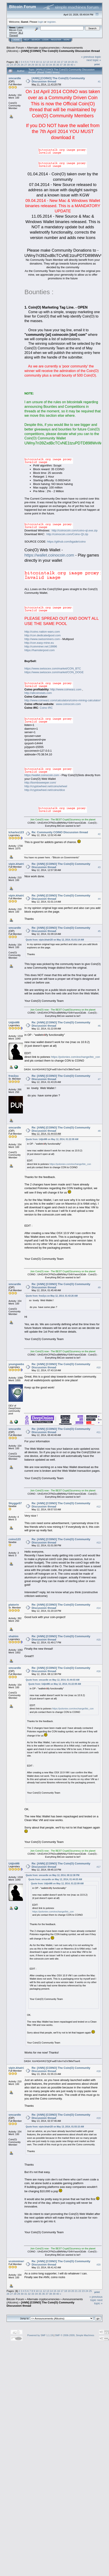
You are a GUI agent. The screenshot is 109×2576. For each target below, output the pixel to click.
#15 (98, 1639)
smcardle (15, 78)
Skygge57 (15, 1503)
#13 (98, 1542)
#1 (99, 81)
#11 (98, 1432)
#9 (99, 1287)
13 (47, 61)
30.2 (20, 32)
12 (44, 61)
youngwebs (16, 1364)
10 (37, 61)
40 (71, 64)
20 (72, 61)
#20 (98, 2264)
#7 (99, 1079)
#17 (98, 1867)
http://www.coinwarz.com (65, 689)
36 (57, 64)
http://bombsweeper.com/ (40, 782)
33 (47, 64)
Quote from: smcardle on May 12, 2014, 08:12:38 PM (52, 1875)
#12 (98, 1506)
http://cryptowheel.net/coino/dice (44, 790)
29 (32, 64)
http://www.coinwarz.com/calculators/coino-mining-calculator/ (62, 700)
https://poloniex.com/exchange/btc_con (75, 1056)
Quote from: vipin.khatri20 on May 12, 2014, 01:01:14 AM (55, 940)
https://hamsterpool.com (39, 650)
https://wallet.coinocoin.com (49, 555)
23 (11, 64)
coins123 (15, 1539)
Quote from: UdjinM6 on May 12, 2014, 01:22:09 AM (52, 1139)
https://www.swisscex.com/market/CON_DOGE (54, 672)
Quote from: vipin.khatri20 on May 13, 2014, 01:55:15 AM (55, 2126)
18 (65, 61)
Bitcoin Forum (15, 47)
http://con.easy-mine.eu (39, 642)
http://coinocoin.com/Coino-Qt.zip (67, 534)
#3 (99, 867)
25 (18, 64)
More (67, 40)
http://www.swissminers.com (42, 639)
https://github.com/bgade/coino (66, 541)
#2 (99, 834)
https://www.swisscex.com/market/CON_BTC (52, 668)
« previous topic (91, 56)
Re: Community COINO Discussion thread (60, 832)
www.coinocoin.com (68, 704)
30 (36, 64)
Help (26, 40)
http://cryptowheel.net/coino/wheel (45, 786)
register (51, 21)
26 (22, 64)
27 (25, 64)
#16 (98, 1671)
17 (62, 61)
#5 (99, 931)
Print (97, 64)
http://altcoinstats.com (38, 693)
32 (43, 64)
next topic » (94, 60)
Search (36, 40)
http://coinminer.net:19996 (40, 646)
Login (45, 40)
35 (54, 64)
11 (40, 61)
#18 (98, 2071)
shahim (14, 1636)
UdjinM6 (14, 1022)
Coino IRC (46, 707)
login (41, 21)
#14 (98, 1608)
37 (61, 64)
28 (29, 64)
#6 (99, 1025)
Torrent (13, 35)
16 (58, 61)
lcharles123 (16, 832)
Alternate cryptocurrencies (43, 47)
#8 (99, 1131)
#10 (98, 1367)
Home (16, 40)
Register (56, 40)
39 (68, 64)
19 (69, 61)
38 (64, 64)
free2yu (14, 1075)
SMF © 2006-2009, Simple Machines (74, 2335)
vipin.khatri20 (18, 863)
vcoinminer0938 (19, 2261)
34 (50, 64)
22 (8, 64)
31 (39, 64)
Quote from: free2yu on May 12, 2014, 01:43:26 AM (52, 1296)
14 (51, 61)
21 (76, 61)
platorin (14, 1604)
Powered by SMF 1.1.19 (40, 2335)
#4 (99, 899)
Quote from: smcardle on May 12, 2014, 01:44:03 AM (52, 1680)
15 (54, 61)
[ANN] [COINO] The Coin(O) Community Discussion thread (60, 51)
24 (15, 64)
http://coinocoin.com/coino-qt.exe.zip (74, 530)
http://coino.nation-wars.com (42, 631)
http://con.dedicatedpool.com (42, 635)
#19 (98, 2118)
